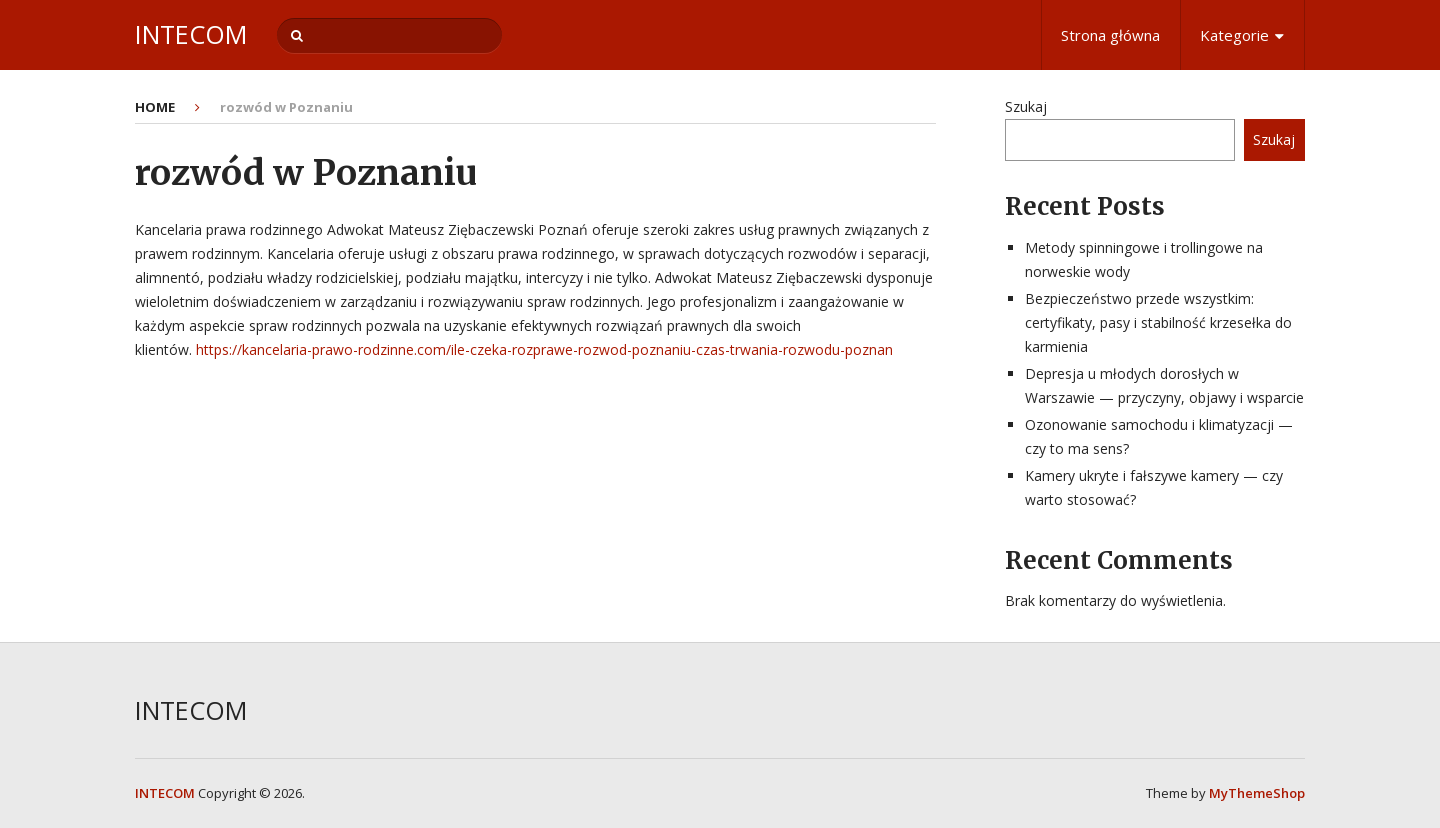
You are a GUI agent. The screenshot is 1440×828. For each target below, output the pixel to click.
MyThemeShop (1257, 793)
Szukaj (1026, 106)
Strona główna (1110, 35)
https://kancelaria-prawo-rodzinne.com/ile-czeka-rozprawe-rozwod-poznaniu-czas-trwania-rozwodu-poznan (544, 349)
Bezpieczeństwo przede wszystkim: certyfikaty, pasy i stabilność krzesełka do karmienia (1158, 322)
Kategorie (1234, 35)
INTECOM (191, 34)
